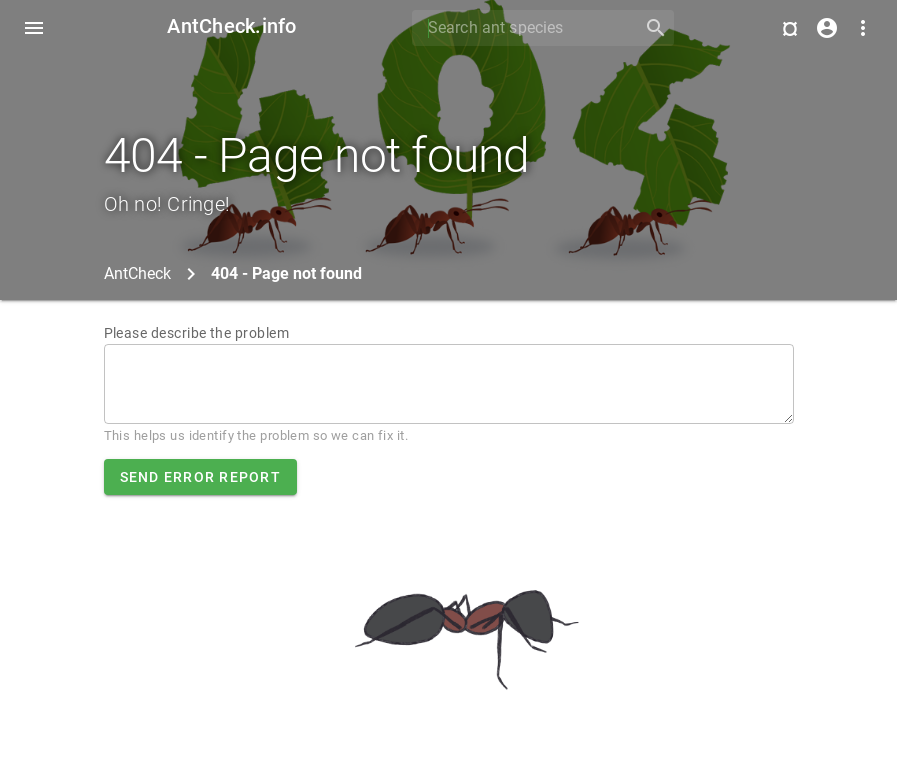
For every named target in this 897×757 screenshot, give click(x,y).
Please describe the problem (197, 333)
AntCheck (137, 273)
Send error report (200, 477)
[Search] (521, 28)
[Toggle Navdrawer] (34, 28)
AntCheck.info (231, 26)
